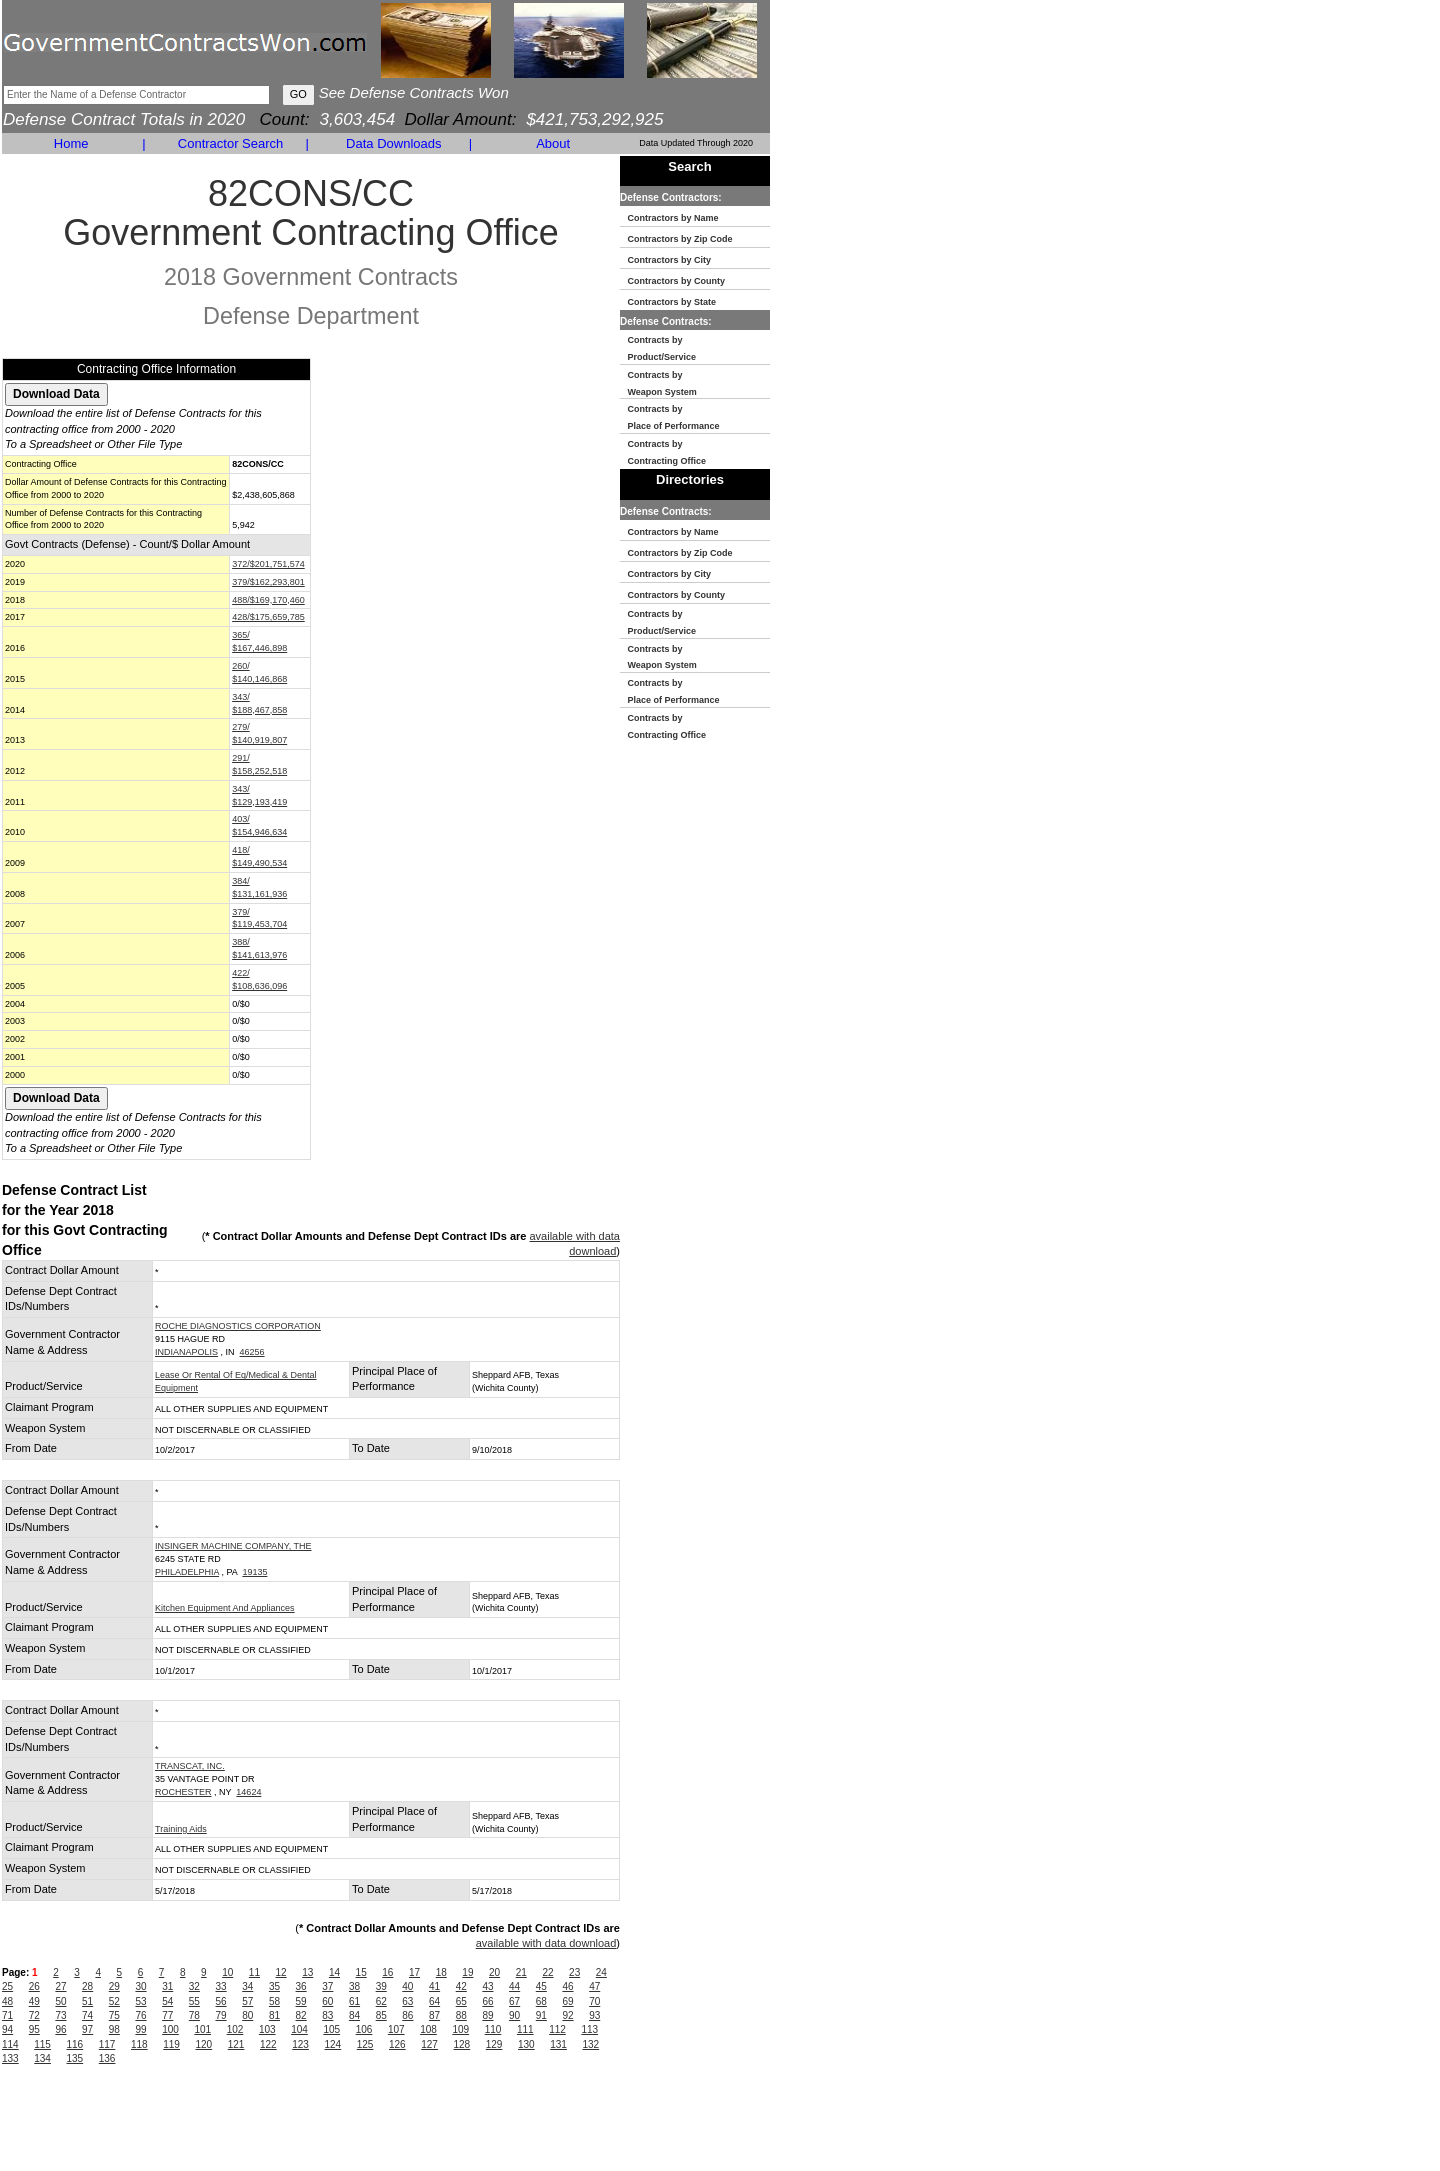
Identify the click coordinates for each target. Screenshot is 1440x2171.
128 (462, 2044)
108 (428, 2029)
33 (221, 1986)
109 (460, 2029)
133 (10, 2058)
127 (429, 2044)
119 (171, 2044)
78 (194, 2015)
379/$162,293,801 (268, 582)
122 (268, 2044)
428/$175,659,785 (268, 617)
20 (494, 1972)
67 (514, 2001)
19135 (254, 1572)
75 (114, 2015)
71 (7, 2015)
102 (235, 2029)
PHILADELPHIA (187, 1572)
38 (354, 1986)
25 (7, 1986)
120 (204, 2044)
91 (541, 2015)
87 (434, 2015)
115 (42, 2044)
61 (354, 2001)
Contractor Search (231, 143)
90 (514, 2015)
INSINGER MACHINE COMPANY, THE (233, 1546)
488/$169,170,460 (268, 600)
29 (114, 1986)
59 (301, 2001)
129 (494, 2044)
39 (381, 1986)
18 (441, 1972)
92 (567, 2015)
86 (407, 2015)
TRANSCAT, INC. (190, 1766)
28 (87, 1986)
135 (75, 2058)
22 (547, 1972)
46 (567, 1986)
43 (487, 1986)
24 (601, 1972)
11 (254, 1972)
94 (7, 2029)
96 (60, 2029)
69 (567, 2001)
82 (301, 2015)
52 (114, 2001)
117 (107, 2044)
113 (589, 2029)
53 (140, 2001)
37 (327, 1986)
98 (114, 2029)
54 (167, 2001)
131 (558, 2044)
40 (407, 1986)
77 (167, 2015)
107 (396, 2029)
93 (594, 2015)
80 (247, 2015)
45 (541, 1986)
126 (397, 2044)
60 (327, 2001)
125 (365, 2044)
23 (574, 1972)
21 (521, 1972)
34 (247, 1986)
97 (87, 2029)
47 (594, 1986)
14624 (248, 1792)
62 (381, 2001)
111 (525, 2029)
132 (591, 2044)
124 (333, 2044)
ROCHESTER (183, 1792)
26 (34, 1986)
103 (267, 2029)
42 (461, 1986)
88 (461, 2015)
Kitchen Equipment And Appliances (225, 1608)
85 (381, 2015)
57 (247, 2001)
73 (60, 2015)
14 (334, 1972)
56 (221, 2001)
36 (301, 1986)
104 (299, 2029)
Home (71, 143)
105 (331, 2029)
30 (140, 1986)
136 (107, 2058)
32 (194, 1986)
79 (221, 2015)
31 (167, 1986)
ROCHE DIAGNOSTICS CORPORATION (238, 1326)
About (553, 143)
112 (557, 2029)
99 (140, 2029)
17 (414, 1972)
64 (434, 2001)
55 (194, 2001)
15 (361, 1972)
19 (467, 1972)
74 (87, 2015)
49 (34, 2001)
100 (170, 2029)
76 (140, 2015)
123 (300, 2044)
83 (327, 2015)
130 (526, 2044)
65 (461, 2001)
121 (236, 2044)
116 (75, 2044)
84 (354, 2015)
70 (594, 2001)
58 (274, 2001)
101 (202, 2029)
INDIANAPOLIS (186, 1352)
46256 (252, 1352)
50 (60, 2001)
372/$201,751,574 (268, 564)
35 (274, 1986)
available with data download (546, 1943)
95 (34, 2029)
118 (139, 2044)
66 (487, 2001)
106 (364, 2029)
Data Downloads (393, 143)
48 (7, 2001)
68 (541, 2001)
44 (514, 1986)
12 (281, 1972)
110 (493, 2029)
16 (387, 1972)
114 (10, 2044)
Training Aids (181, 1829)
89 (487, 2015)
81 (274, 2015)
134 (42, 2058)
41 (434, 1986)
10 (227, 1972)
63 (407, 2001)
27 (60, 1986)
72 (34, 2015)
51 (87, 2001)
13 (307, 1972)
